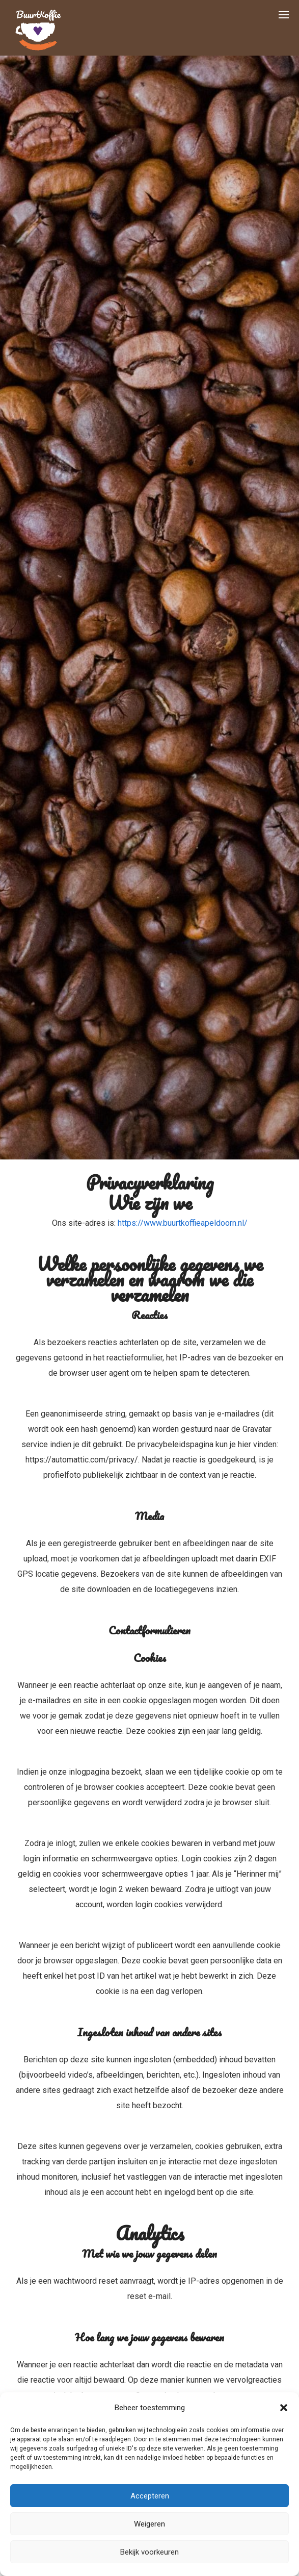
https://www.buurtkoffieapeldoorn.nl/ (183, 1223)
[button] (284, 2408)
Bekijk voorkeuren (149, 2552)
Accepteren (149, 2496)
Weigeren (149, 2524)
